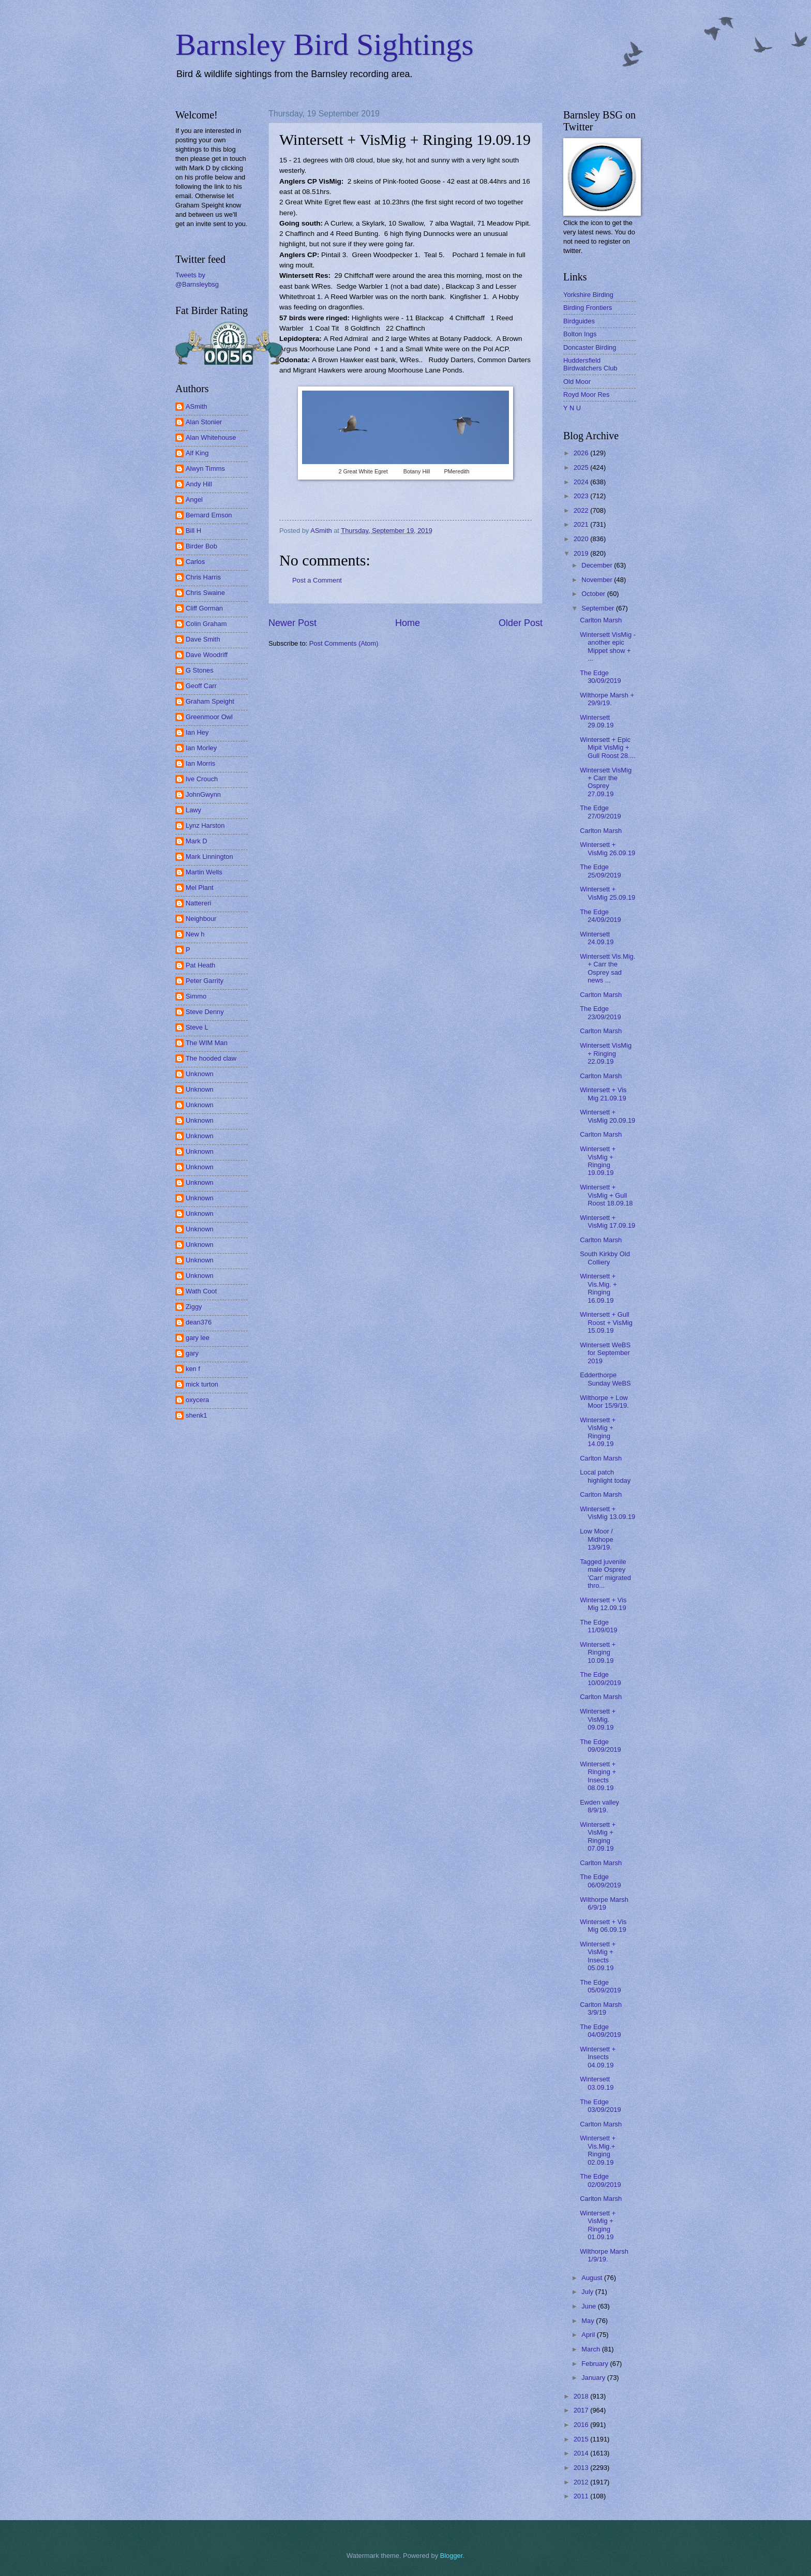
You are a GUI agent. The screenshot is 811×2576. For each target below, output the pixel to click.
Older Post (521, 623)
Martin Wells (204, 872)
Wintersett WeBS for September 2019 (605, 1353)
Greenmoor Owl (209, 717)
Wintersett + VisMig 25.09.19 (607, 893)
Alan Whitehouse (211, 437)
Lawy (193, 810)
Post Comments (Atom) (344, 643)
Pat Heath (200, 965)
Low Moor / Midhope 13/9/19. (596, 1539)
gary (192, 1353)
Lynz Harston (205, 825)
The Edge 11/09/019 (598, 1626)
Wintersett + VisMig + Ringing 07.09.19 (597, 1836)
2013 (582, 2467)
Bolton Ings (579, 334)
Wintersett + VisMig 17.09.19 (607, 1221)
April (588, 2335)
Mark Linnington (209, 856)
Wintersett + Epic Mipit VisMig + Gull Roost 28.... (607, 748)
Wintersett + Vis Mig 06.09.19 (603, 1925)
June (589, 2306)
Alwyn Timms (205, 468)
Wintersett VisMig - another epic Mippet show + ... (608, 646)
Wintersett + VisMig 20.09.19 (607, 1116)
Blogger (451, 2555)
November (597, 580)
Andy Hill (199, 484)
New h (195, 934)
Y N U (572, 408)
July (588, 2292)
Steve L (197, 1027)
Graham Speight (210, 701)
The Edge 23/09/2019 (600, 1012)
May (588, 2321)
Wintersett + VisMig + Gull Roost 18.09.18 (606, 1195)
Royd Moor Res (586, 394)
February (595, 2363)
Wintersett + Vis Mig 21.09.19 (603, 1093)
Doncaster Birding (589, 347)
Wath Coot (201, 1291)
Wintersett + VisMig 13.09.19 (607, 1513)
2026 (582, 453)
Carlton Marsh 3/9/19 (601, 2008)
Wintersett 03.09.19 (596, 2083)
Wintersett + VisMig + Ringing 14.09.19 (597, 1432)
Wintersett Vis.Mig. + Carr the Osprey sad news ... (607, 968)
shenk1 (196, 1415)
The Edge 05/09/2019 (600, 1986)
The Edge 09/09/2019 (600, 1745)
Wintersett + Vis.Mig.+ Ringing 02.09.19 (597, 2150)
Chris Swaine (205, 593)
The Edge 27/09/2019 (600, 812)
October (594, 594)
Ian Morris (200, 763)
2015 (582, 2439)
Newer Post (292, 623)
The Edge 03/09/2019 (600, 2105)
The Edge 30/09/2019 (600, 676)
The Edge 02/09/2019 (600, 2180)
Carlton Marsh (601, 620)
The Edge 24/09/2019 (600, 916)
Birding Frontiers (587, 307)
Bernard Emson (209, 515)
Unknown (200, 1074)
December (597, 565)
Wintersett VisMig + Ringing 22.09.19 (606, 1053)
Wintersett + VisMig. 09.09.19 (597, 1719)
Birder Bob (201, 546)
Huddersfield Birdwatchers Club (590, 364)
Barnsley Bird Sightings (324, 44)
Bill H (193, 530)
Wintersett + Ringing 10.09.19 (597, 1652)
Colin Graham (206, 624)
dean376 (199, 1322)
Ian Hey (197, 732)
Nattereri (198, 903)
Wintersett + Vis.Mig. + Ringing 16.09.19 (598, 1288)
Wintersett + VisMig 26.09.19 (607, 848)
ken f (193, 1369)
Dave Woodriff (207, 655)
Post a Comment (317, 580)
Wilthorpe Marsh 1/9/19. (604, 2255)
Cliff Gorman (204, 608)
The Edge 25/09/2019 (600, 870)
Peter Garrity (204, 981)
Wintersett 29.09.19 (596, 721)
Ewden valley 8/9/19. (599, 1806)
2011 (582, 2496)
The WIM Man (207, 1043)
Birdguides (579, 321)
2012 (582, 2482)
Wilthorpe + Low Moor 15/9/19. (604, 1401)
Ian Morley (201, 748)
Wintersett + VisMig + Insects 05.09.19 (597, 1956)
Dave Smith (203, 639)
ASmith (196, 406)
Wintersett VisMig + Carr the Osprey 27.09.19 (606, 782)
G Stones (200, 670)
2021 (582, 524)
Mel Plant (200, 887)
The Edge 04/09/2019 (600, 2030)
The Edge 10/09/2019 (600, 1678)
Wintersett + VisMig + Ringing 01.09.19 (597, 2225)
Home (407, 623)
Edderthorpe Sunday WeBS (605, 1379)
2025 (582, 467)
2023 (582, 496)
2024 (582, 482)
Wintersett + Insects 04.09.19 (597, 2057)
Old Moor (577, 381)
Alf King (197, 453)
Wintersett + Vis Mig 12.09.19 (603, 1604)
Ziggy (194, 1307)
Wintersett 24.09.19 (596, 938)
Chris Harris (203, 577)
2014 (582, 2453)
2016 (582, 2425)
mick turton (202, 1384)
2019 (582, 553)
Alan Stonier (204, 422)
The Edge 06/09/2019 (600, 1880)
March (591, 2349)
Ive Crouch (202, 779)
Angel (194, 499)
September (598, 608)
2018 (582, 2396)
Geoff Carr (201, 686)
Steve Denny (205, 1012)
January (594, 2377)
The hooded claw (211, 1058)
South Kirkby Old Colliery (605, 1257)
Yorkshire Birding (588, 295)
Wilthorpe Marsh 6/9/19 (604, 1903)
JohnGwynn (203, 794)
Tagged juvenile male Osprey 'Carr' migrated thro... (605, 1573)
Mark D (196, 841)
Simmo (196, 996)
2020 (582, 539)
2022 (582, 510)
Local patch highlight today (605, 1476)
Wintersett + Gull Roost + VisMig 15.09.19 (606, 1322)
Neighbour (201, 918)
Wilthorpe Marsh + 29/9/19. (607, 699)
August (592, 2278)
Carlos (195, 561)
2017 (582, 2410)
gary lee (197, 1338)
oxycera (197, 1400)
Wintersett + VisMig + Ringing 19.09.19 (597, 1161)
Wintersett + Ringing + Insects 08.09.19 (598, 1776)
